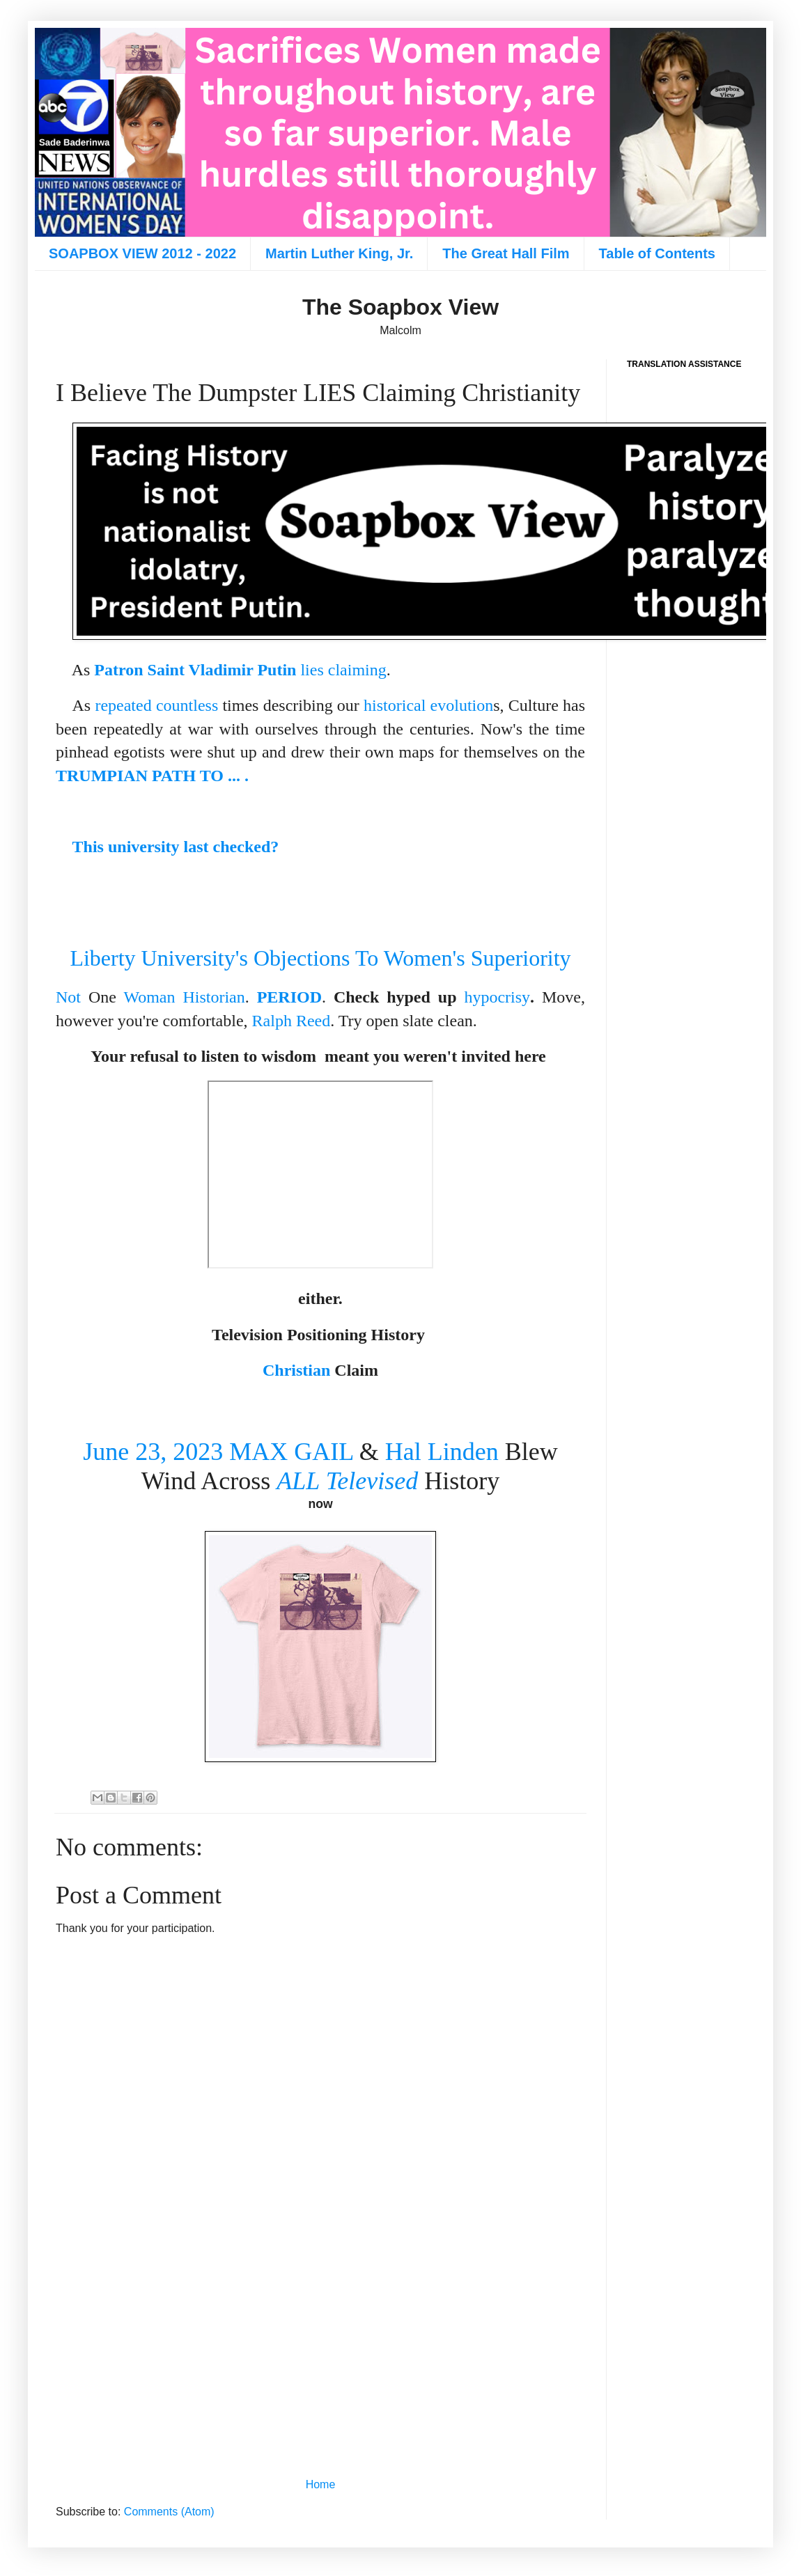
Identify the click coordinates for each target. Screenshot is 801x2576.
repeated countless (156, 705)
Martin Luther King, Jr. (339, 253)
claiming (357, 670)
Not (68, 997)
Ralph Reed (291, 1021)
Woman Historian (183, 997)
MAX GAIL (291, 1452)
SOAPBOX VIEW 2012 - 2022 (142, 253)
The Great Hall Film (505, 253)
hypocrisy (497, 997)
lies (311, 670)
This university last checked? (175, 847)
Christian (296, 1370)
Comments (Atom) (169, 2512)
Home (321, 2484)
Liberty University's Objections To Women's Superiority (320, 958)
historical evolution (428, 705)
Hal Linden (442, 1452)
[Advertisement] (320, 2357)
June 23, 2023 (153, 1452)
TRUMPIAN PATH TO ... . (152, 776)
